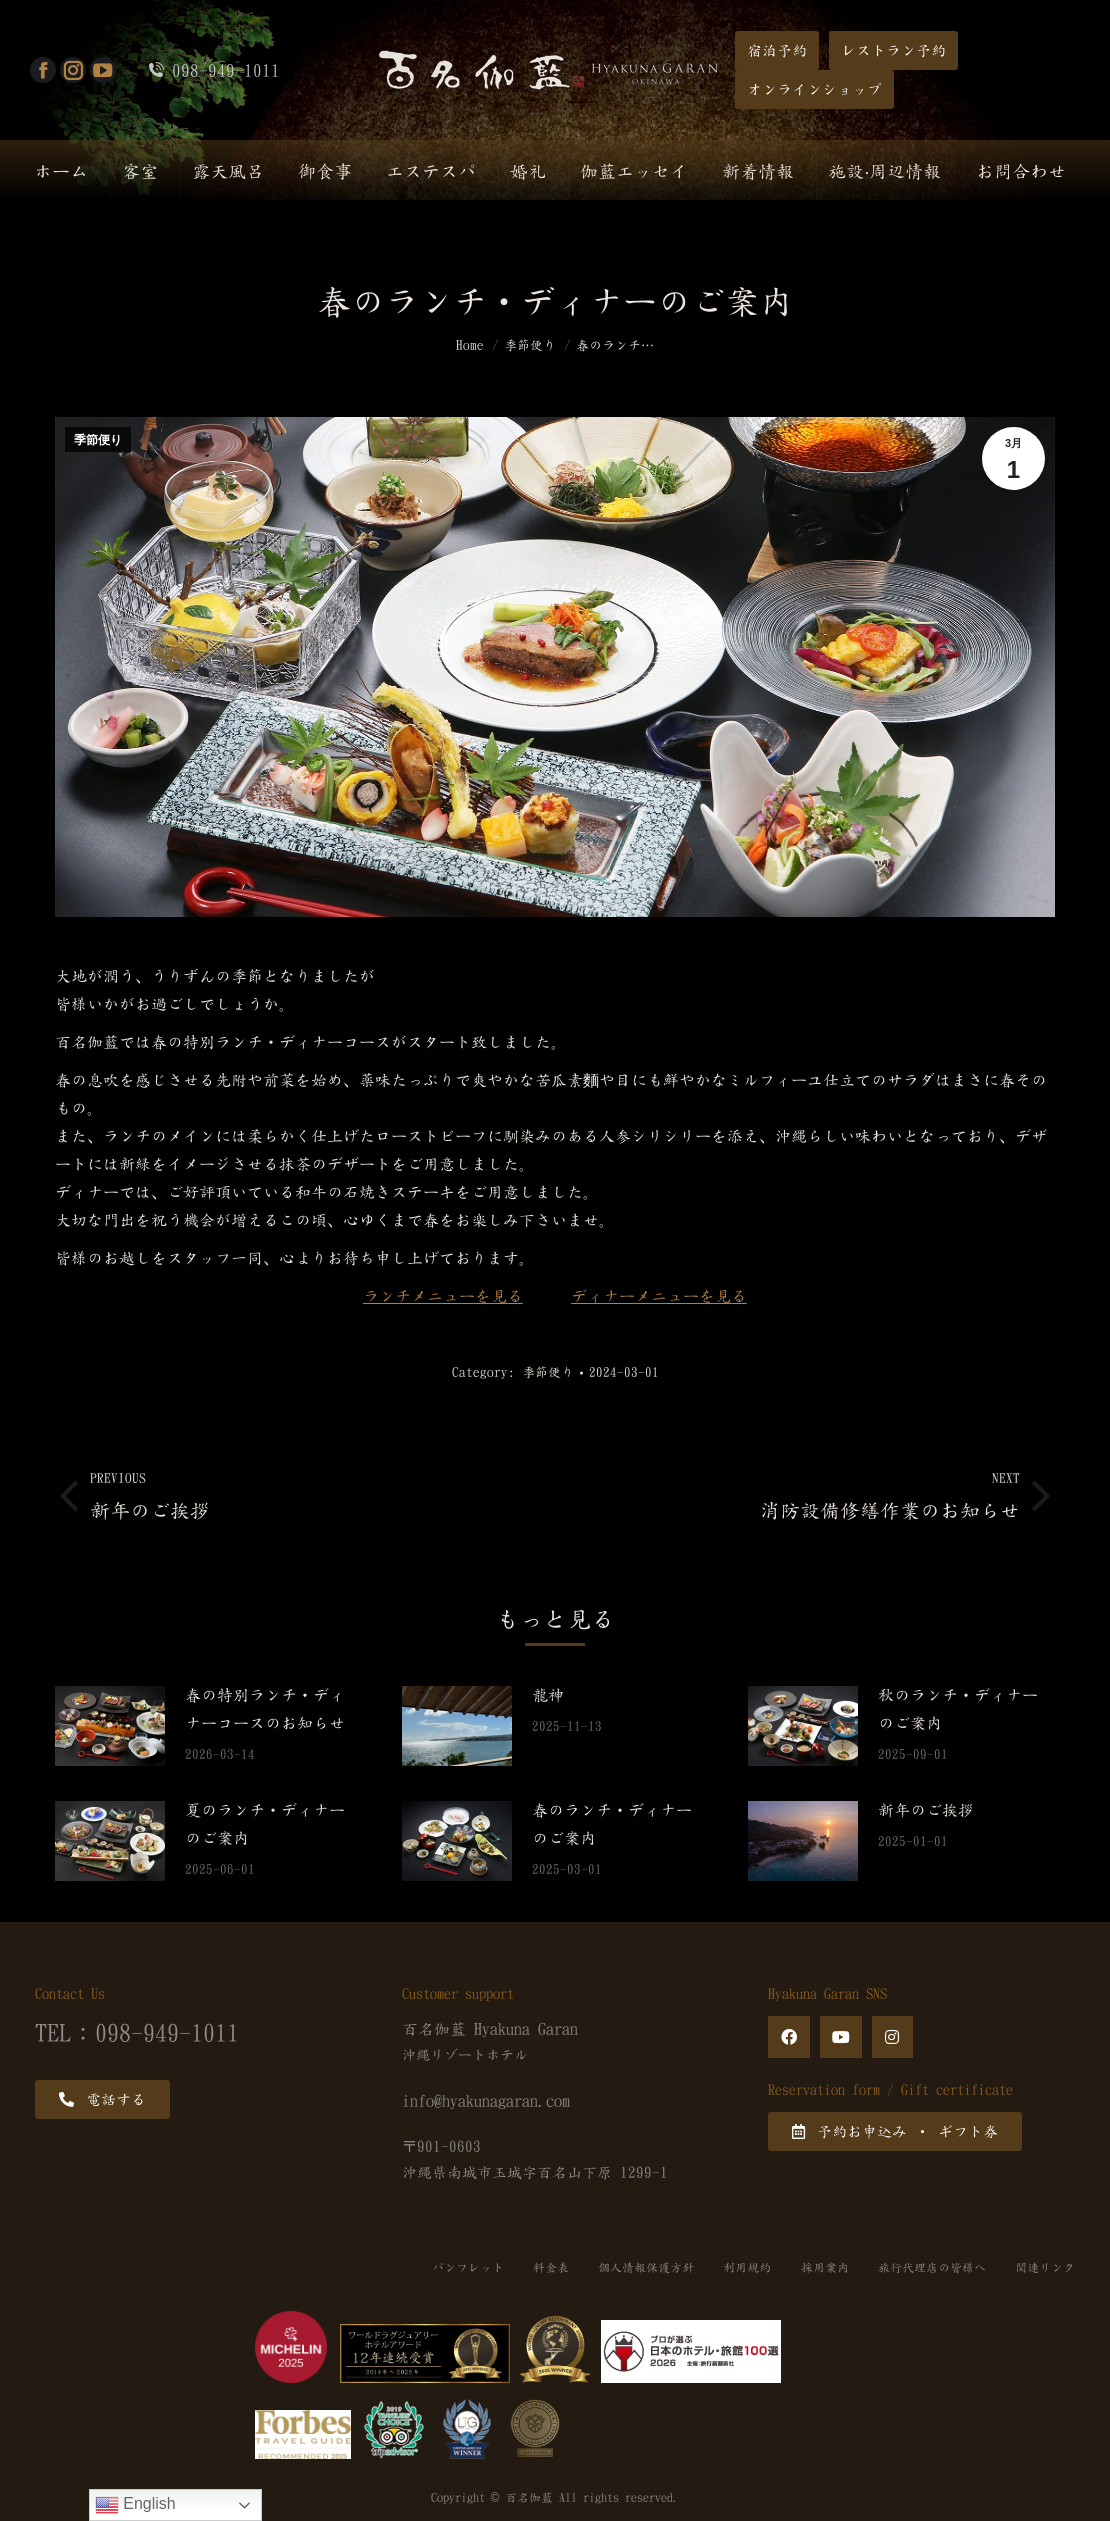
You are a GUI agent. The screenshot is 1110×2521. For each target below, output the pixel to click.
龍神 (548, 1695)
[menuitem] (61, 170)
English (135, 2505)
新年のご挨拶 (926, 1810)
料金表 (547, 2268)
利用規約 (745, 2268)
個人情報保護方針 (643, 2268)
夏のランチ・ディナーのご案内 (265, 1824)
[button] (777, 50)
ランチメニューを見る (443, 1296)
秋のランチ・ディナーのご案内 (958, 1709)
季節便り (98, 440)
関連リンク (1045, 2268)
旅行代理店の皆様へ (931, 2268)
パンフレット (463, 2268)
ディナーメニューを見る (659, 1296)
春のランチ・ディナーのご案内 (612, 1824)
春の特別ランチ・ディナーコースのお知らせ (265, 1709)
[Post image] (110, 1726)
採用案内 (823, 2268)
